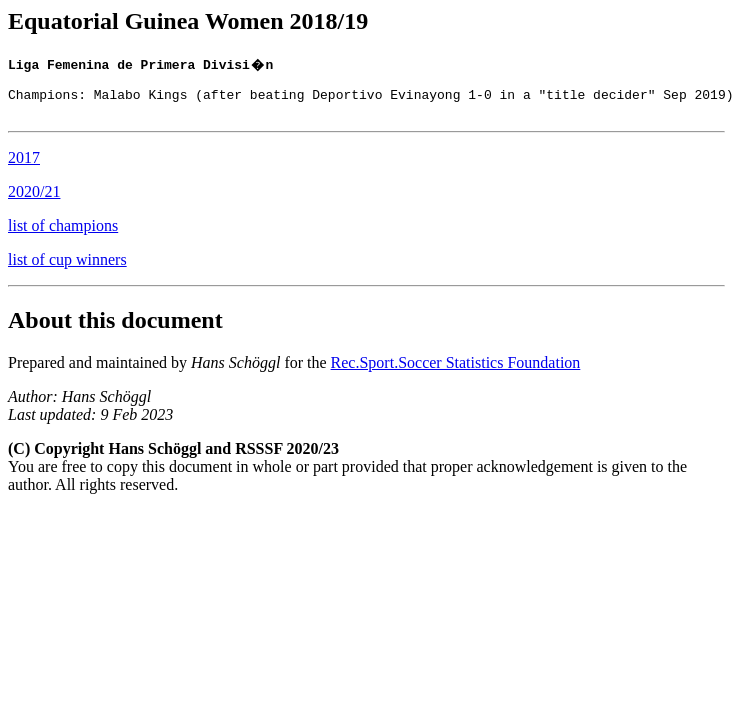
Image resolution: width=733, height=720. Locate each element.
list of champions (63, 234)
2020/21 (34, 200)
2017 (24, 166)
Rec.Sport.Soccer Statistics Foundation (456, 371)
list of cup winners (67, 268)
